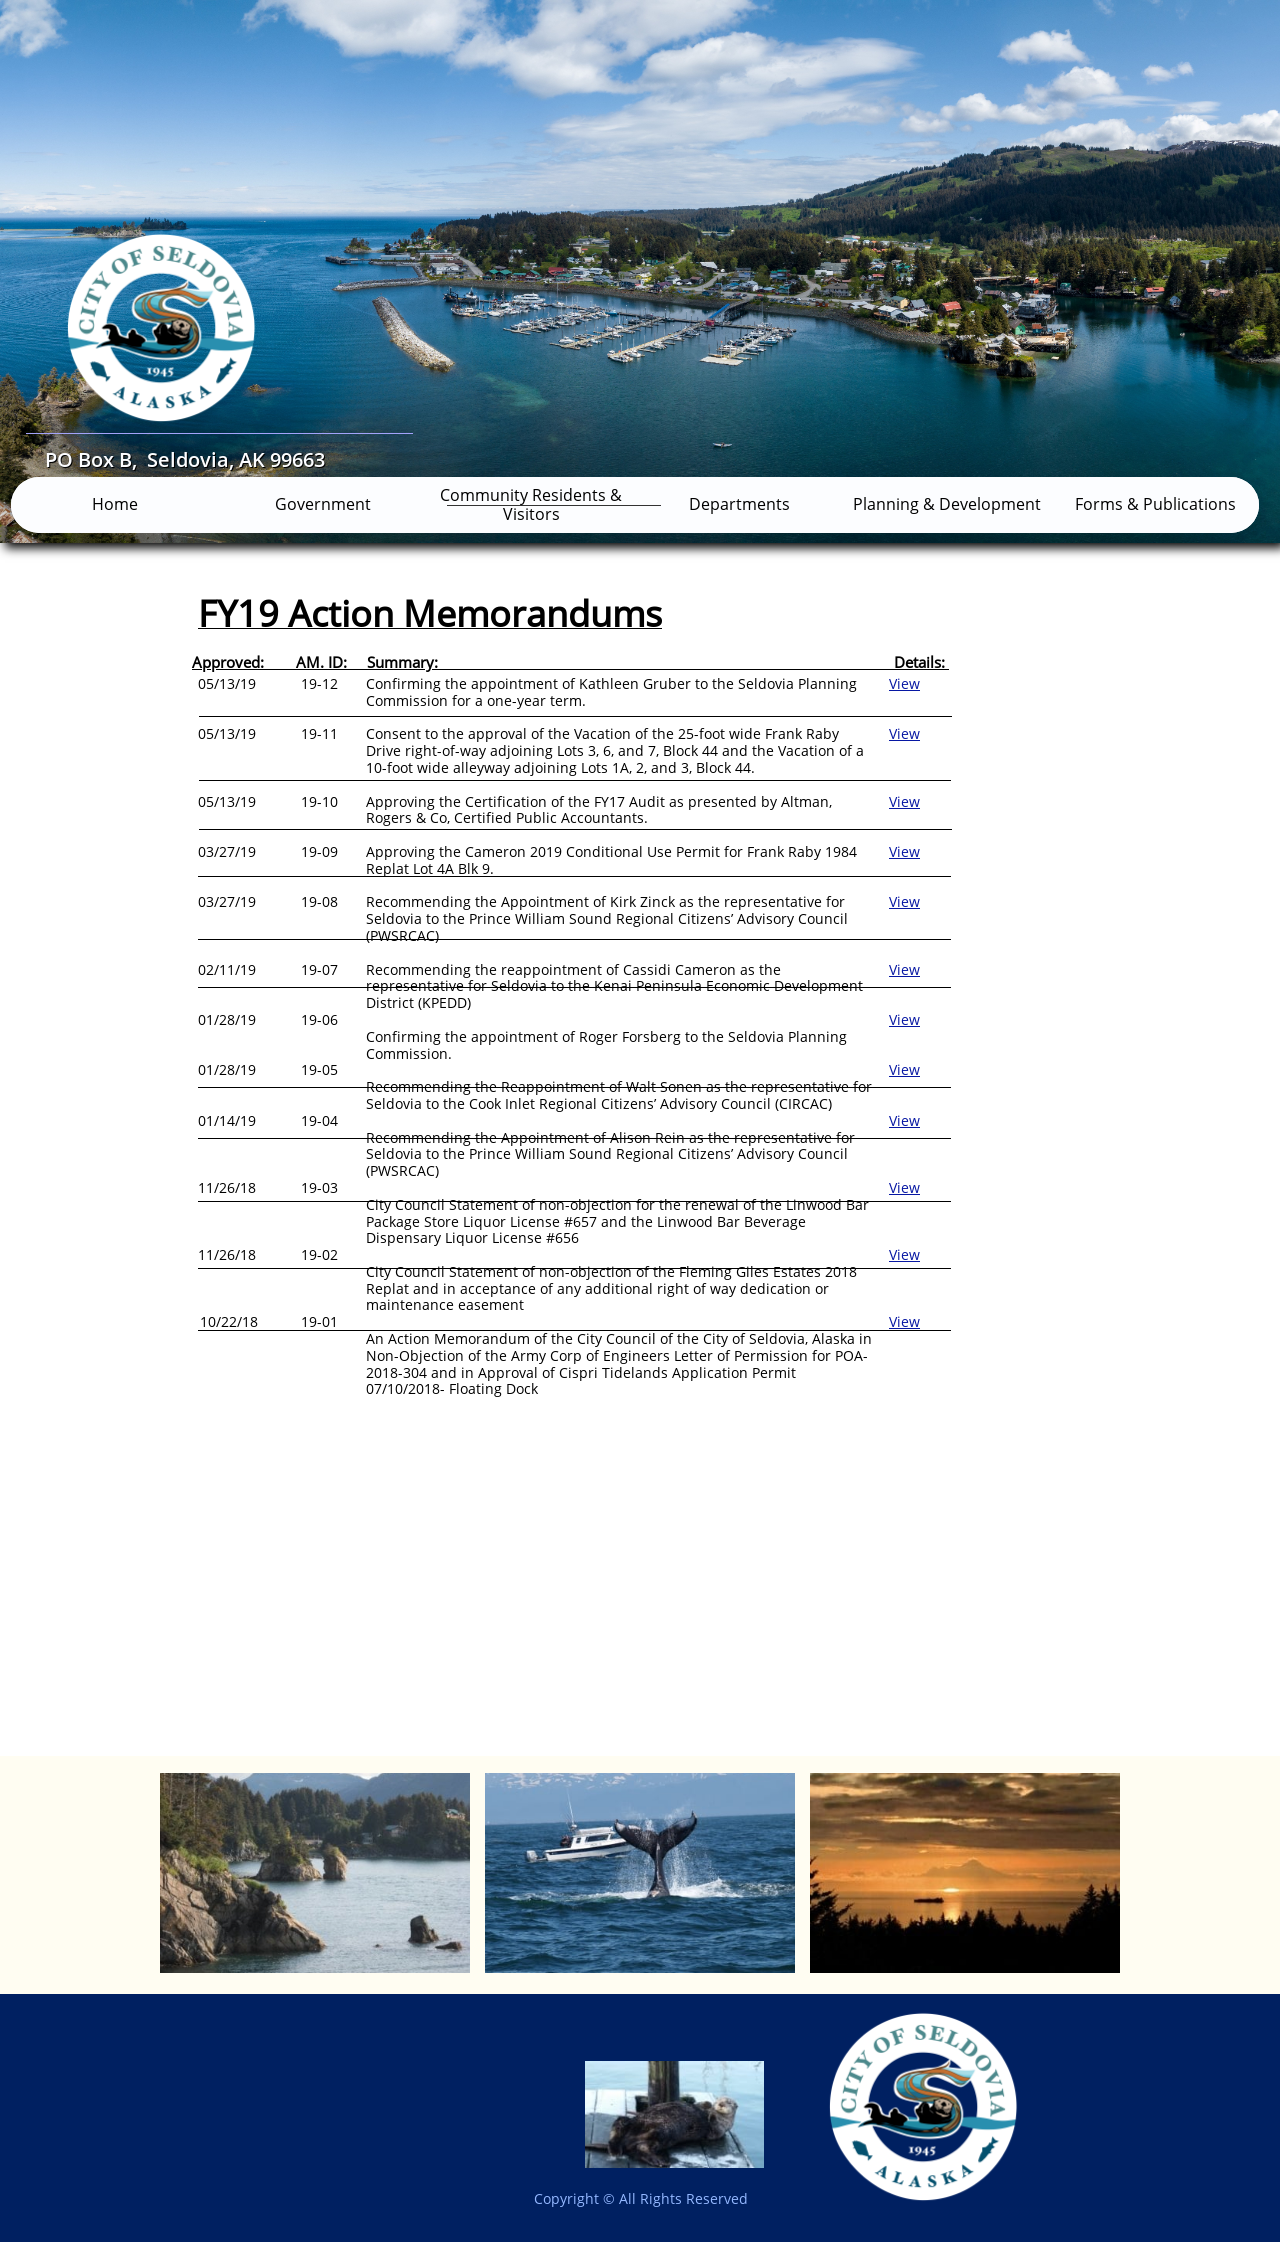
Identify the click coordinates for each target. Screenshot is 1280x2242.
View (904, 683)
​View (904, 1019)
